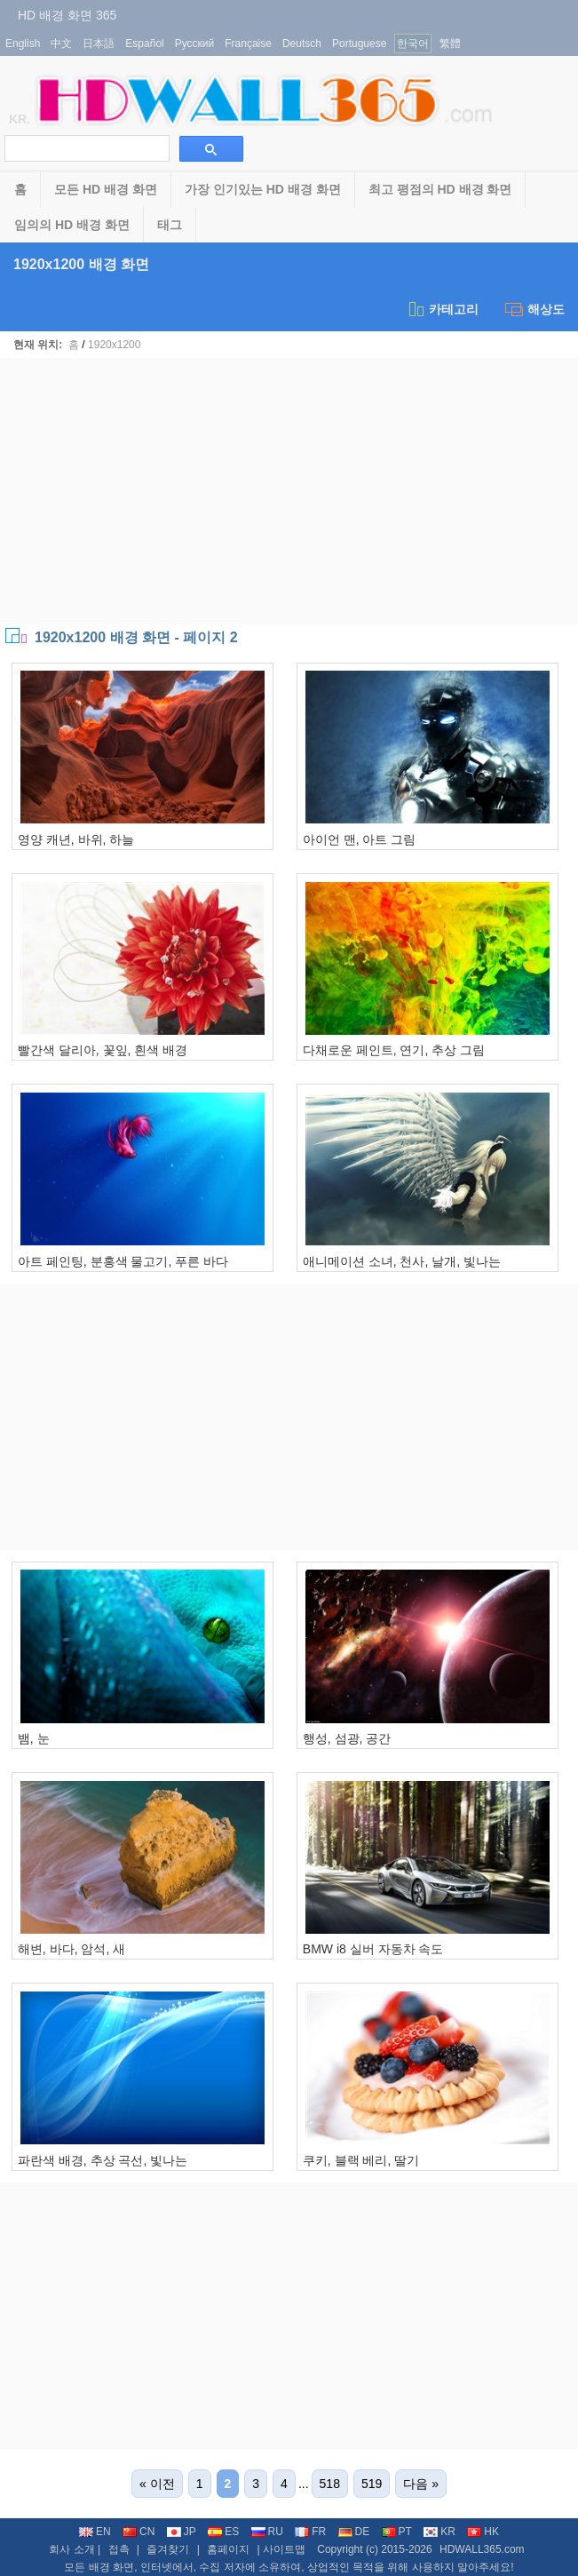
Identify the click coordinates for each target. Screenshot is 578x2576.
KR (439, 2531)
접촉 (119, 2549)
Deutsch (301, 43)
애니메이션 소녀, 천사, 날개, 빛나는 (402, 1261)
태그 (169, 225)
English (22, 43)
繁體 (450, 43)
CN (138, 2531)
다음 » (421, 2484)
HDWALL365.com (482, 2549)
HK (483, 2531)
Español (144, 43)
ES (223, 2531)
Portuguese (359, 43)
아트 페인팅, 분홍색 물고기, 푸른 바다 (123, 1261)
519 (371, 2484)
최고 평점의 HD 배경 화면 (440, 189)
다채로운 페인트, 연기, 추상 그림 (394, 1050)
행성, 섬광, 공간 (347, 1738)
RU (267, 2531)
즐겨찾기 (167, 2549)
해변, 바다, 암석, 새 (71, 1949)
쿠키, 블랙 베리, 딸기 (361, 2160)
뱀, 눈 (34, 1738)
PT (397, 2531)
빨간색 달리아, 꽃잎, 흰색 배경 (102, 1050)
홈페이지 (228, 2549)
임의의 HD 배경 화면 (72, 225)
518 (330, 2484)
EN (95, 2531)
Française (248, 43)
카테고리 (443, 309)
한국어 (413, 43)
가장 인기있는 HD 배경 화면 (263, 189)
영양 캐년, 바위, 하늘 (76, 839)
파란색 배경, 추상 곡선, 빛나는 (102, 2160)
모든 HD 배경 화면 (105, 189)
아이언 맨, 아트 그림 (359, 839)
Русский (195, 43)
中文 (61, 43)
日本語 (99, 43)
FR (310, 2531)
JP (181, 2531)
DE (354, 2531)
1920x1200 (114, 344)
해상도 (535, 309)
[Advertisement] (289, 491)
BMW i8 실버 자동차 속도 (373, 1949)
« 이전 (157, 2484)
